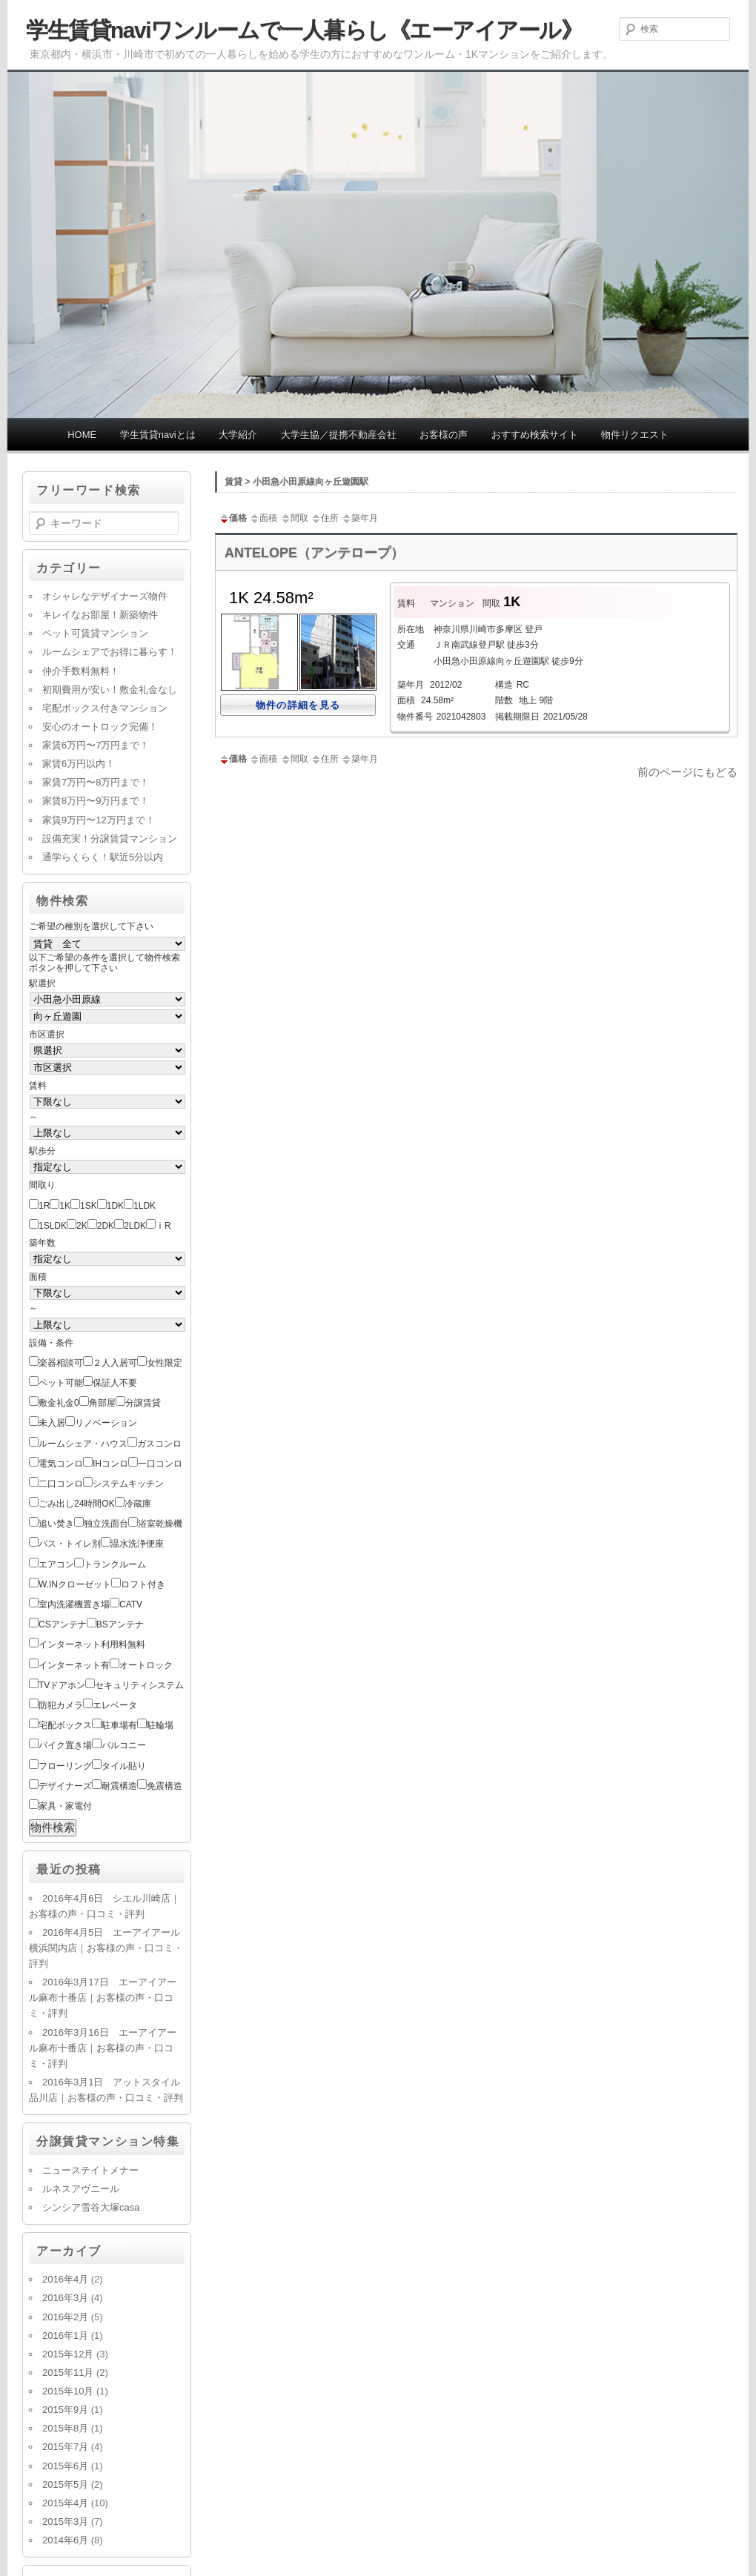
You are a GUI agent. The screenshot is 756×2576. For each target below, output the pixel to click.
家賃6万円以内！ (78, 763)
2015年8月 (65, 2428)
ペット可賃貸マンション (95, 633)
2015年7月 (65, 2446)
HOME (81, 434)
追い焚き (56, 1523)
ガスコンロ (159, 1443)
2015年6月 (65, 2466)
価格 (233, 518)
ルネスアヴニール (80, 2188)
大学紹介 (238, 434)
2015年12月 (67, 2354)
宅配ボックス (65, 1725)
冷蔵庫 (138, 1503)
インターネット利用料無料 (92, 1644)
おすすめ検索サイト (534, 434)
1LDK (144, 1206)
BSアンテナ (120, 1624)
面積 (263, 518)
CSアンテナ (63, 1624)
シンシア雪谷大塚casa (90, 2207)
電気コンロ (61, 1463)
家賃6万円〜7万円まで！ (95, 745)
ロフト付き (143, 1584)
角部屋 (102, 1403)
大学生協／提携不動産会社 (339, 434)
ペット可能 (61, 1383)
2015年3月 (65, 2521)
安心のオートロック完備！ (100, 726)
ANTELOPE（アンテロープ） (314, 552)
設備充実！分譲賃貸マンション (109, 838)
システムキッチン (128, 1483)
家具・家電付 (65, 1806)
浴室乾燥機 (160, 1523)
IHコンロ (110, 1463)
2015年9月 (65, 2409)
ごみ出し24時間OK (77, 1503)
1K (64, 1206)
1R (44, 1206)
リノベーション (106, 1423)
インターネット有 (74, 1665)
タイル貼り (124, 1766)
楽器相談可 (61, 1363)
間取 (294, 518)
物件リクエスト (635, 434)
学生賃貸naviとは (158, 434)
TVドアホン (62, 1685)
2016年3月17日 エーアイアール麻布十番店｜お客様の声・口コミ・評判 (102, 1997)
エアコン (56, 1564)
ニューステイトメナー (90, 2170)
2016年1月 (65, 2335)
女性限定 (164, 1363)
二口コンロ (61, 1483)
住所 (325, 518)
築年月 (359, 518)
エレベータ (115, 1705)
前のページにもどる (687, 772)
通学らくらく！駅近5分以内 (102, 857)
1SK (88, 1206)
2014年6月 (65, 2540)
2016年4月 (65, 2279)
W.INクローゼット (75, 1584)
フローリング (65, 1766)
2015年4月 (65, 2503)
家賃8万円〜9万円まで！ (95, 800)
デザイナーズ (65, 1786)
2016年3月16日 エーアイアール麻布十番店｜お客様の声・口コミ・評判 (102, 2048)
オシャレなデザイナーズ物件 (105, 596)
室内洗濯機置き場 (74, 1604)
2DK (105, 1226)
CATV (130, 1604)
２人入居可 (115, 1363)
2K (81, 1226)
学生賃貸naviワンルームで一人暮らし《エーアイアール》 (304, 30)
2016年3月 (65, 2297)
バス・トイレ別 (70, 1543)
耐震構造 (119, 1786)
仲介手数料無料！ (80, 671)
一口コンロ (160, 1463)
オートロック (146, 1665)
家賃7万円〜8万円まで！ (95, 782)
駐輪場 (160, 1725)
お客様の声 (444, 434)
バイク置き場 (65, 1745)
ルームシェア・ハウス (83, 1443)
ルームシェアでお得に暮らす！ (109, 651)
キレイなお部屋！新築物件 (100, 614)
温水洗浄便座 (137, 1543)
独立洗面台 (106, 1523)
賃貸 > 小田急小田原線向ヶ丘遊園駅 (296, 482)
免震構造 (164, 1786)
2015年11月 (67, 2372)
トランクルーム (115, 1564)
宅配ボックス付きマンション (105, 708)
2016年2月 (65, 2317)
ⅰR (163, 1226)
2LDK (135, 1226)
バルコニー (124, 1745)
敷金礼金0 (59, 1403)
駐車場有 (119, 1725)
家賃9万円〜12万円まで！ (98, 820)
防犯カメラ (61, 1705)
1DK (115, 1206)
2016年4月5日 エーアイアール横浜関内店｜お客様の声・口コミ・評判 (106, 1948)
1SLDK (53, 1226)
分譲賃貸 (143, 1403)
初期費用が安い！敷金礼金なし (109, 689)
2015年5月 (65, 2484)
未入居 (52, 1423)
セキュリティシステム (139, 1685)
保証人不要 (115, 1383)
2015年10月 (67, 2391)
